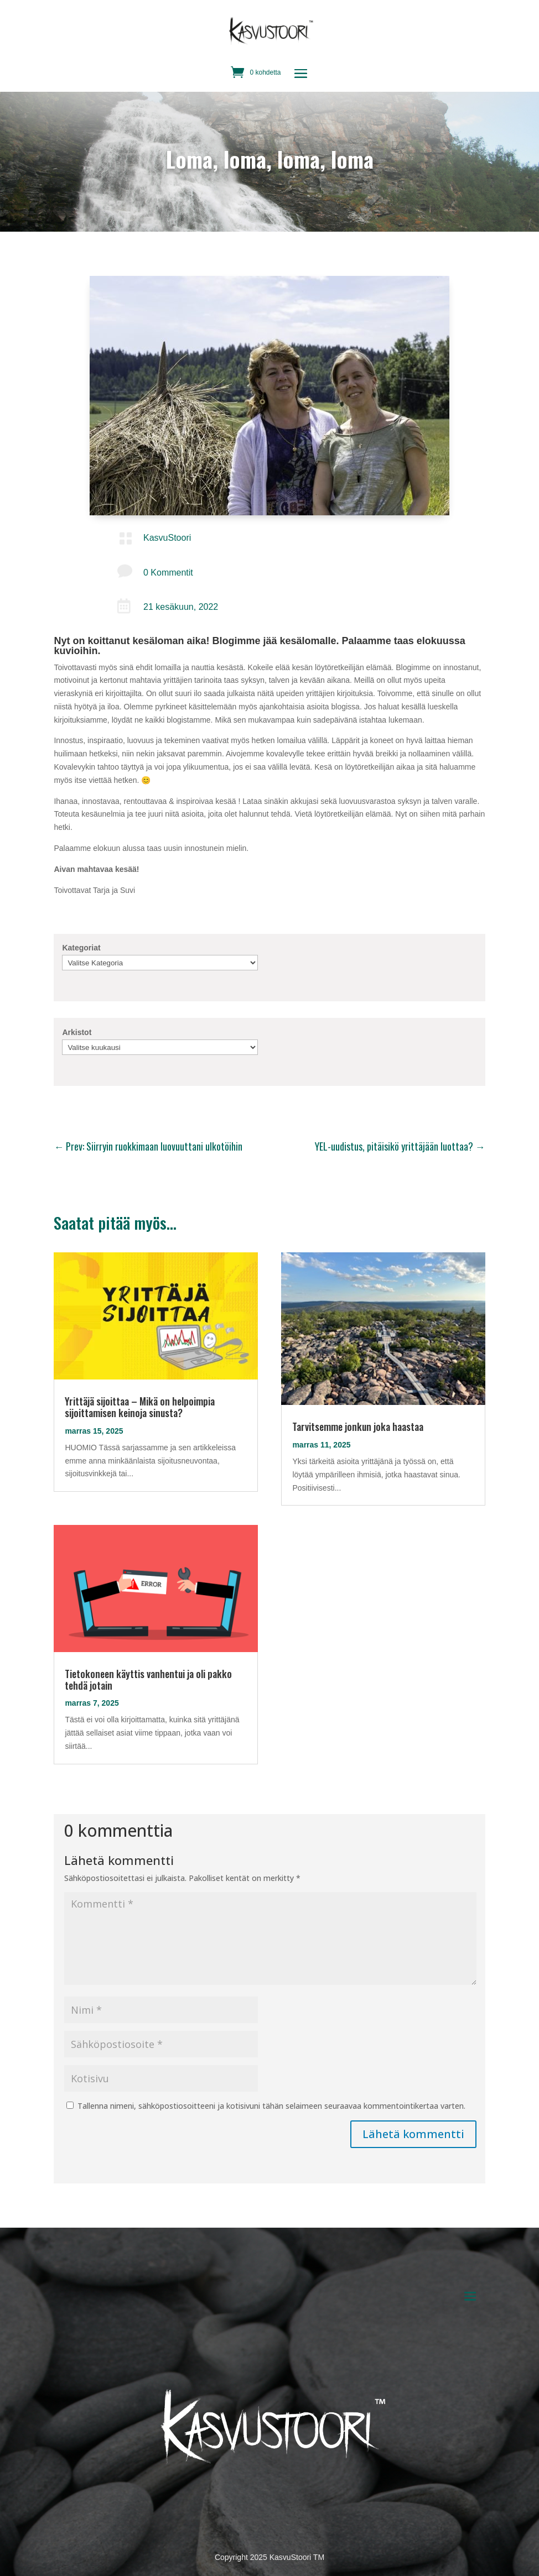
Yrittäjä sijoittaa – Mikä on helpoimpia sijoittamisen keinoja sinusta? (140, 1407)
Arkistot (76, 1032)
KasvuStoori (167, 537)
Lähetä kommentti (413, 2133)
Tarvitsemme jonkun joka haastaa (357, 1426)
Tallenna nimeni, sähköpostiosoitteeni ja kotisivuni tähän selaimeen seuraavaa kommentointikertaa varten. (271, 2105)
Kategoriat (81, 947)
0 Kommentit (168, 572)
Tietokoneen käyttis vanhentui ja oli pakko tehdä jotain (148, 1679)
